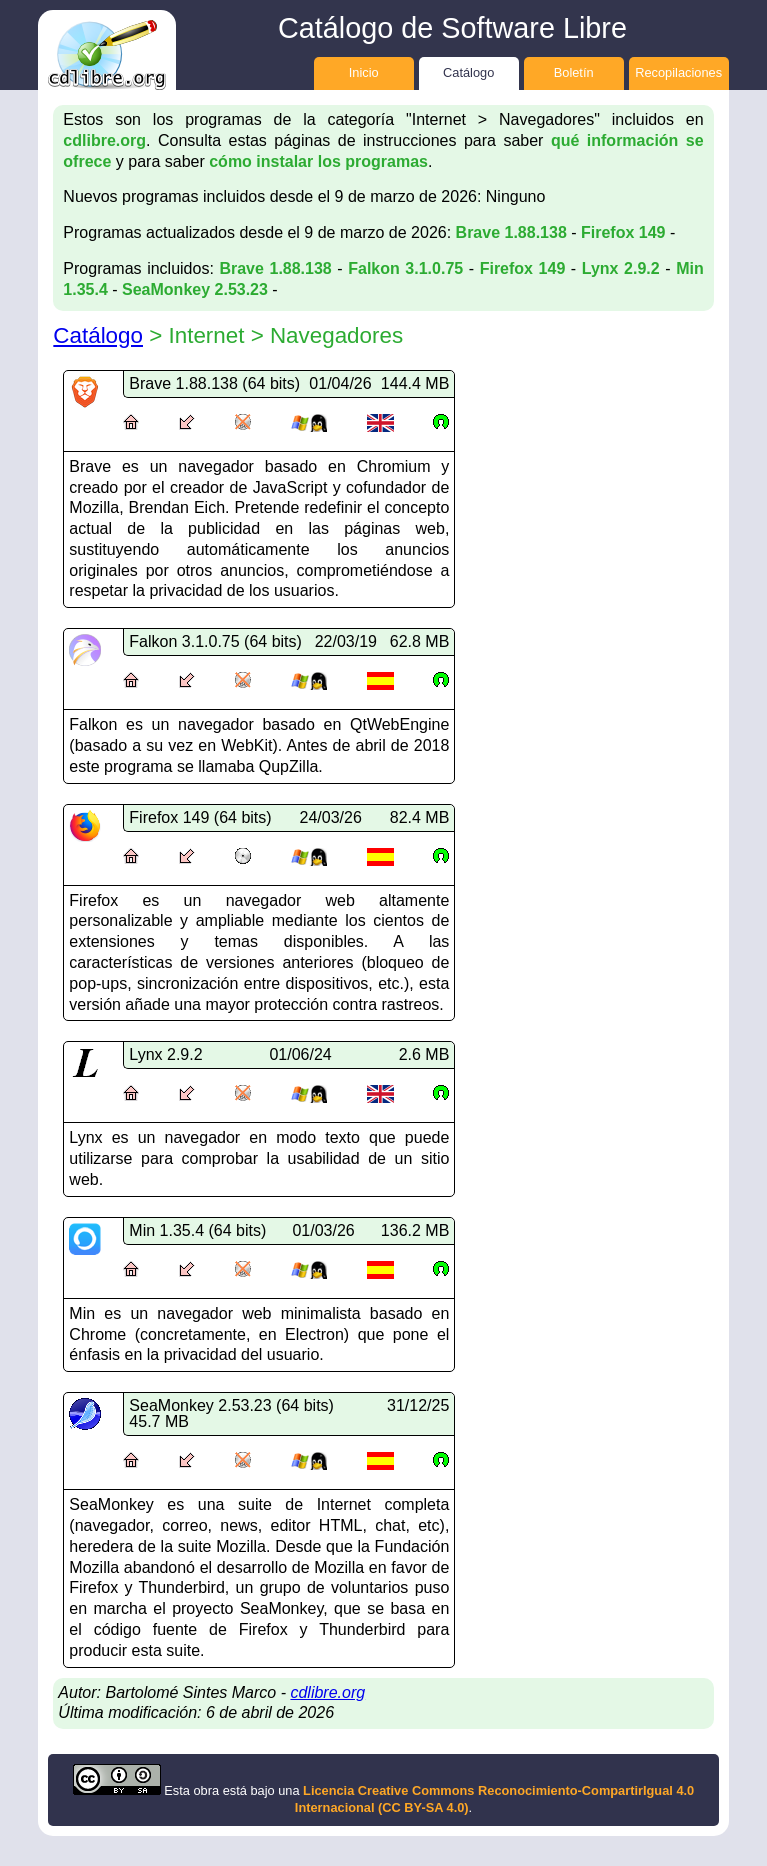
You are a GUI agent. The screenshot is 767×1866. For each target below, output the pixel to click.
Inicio (364, 72)
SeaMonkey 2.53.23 (195, 289)
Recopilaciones (678, 72)
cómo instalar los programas (318, 161)
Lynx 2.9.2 (621, 268)
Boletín (574, 72)
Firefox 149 (623, 232)
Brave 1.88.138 (511, 232)
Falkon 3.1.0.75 (405, 268)
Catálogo (468, 72)
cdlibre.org (104, 140)
